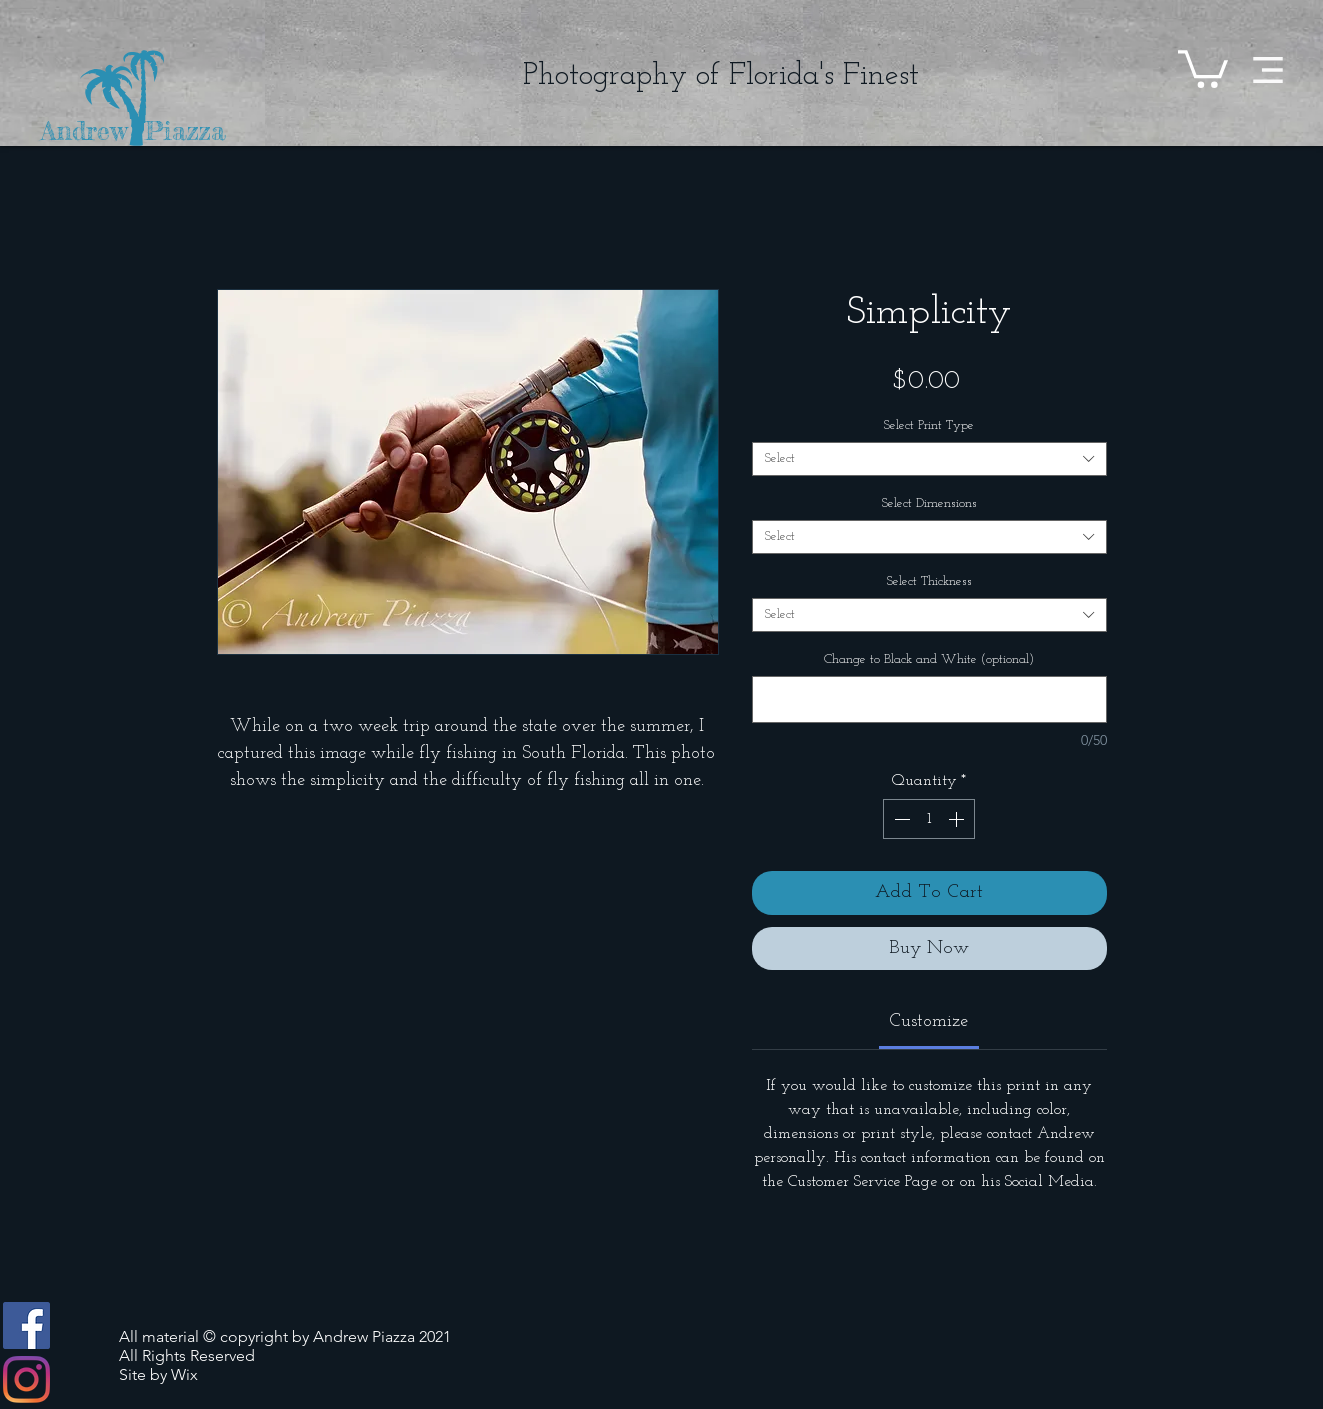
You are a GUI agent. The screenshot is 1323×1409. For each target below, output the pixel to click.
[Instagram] (26, 1379)
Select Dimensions (929, 503)
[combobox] (929, 459)
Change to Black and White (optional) (929, 659)
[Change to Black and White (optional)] (929, 699)
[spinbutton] (929, 819)
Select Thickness (929, 581)
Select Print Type (929, 425)
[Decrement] (900, 819)
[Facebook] (26, 1325)
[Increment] (958, 819)
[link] (929, 1021)
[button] (1268, 70)
